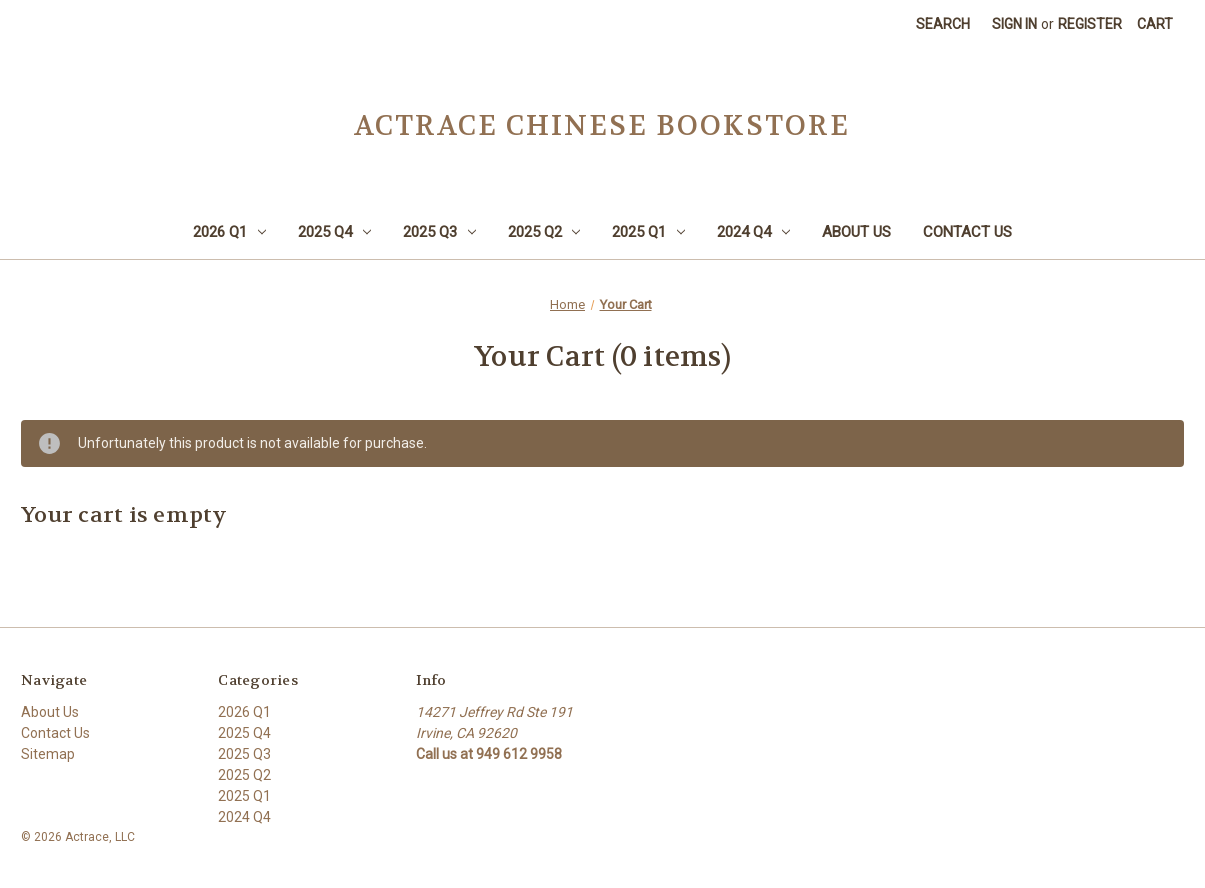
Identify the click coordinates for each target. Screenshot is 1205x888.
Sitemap (48, 754)
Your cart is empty (124, 515)
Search (943, 24)
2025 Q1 (648, 232)
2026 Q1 (229, 232)
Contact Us (967, 232)
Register (1090, 24)
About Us (856, 232)
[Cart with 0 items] (1155, 24)
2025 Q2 (544, 232)
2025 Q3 (439, 232)
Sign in (1014, 24)
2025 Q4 (334, 232)
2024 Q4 (753, 232)
